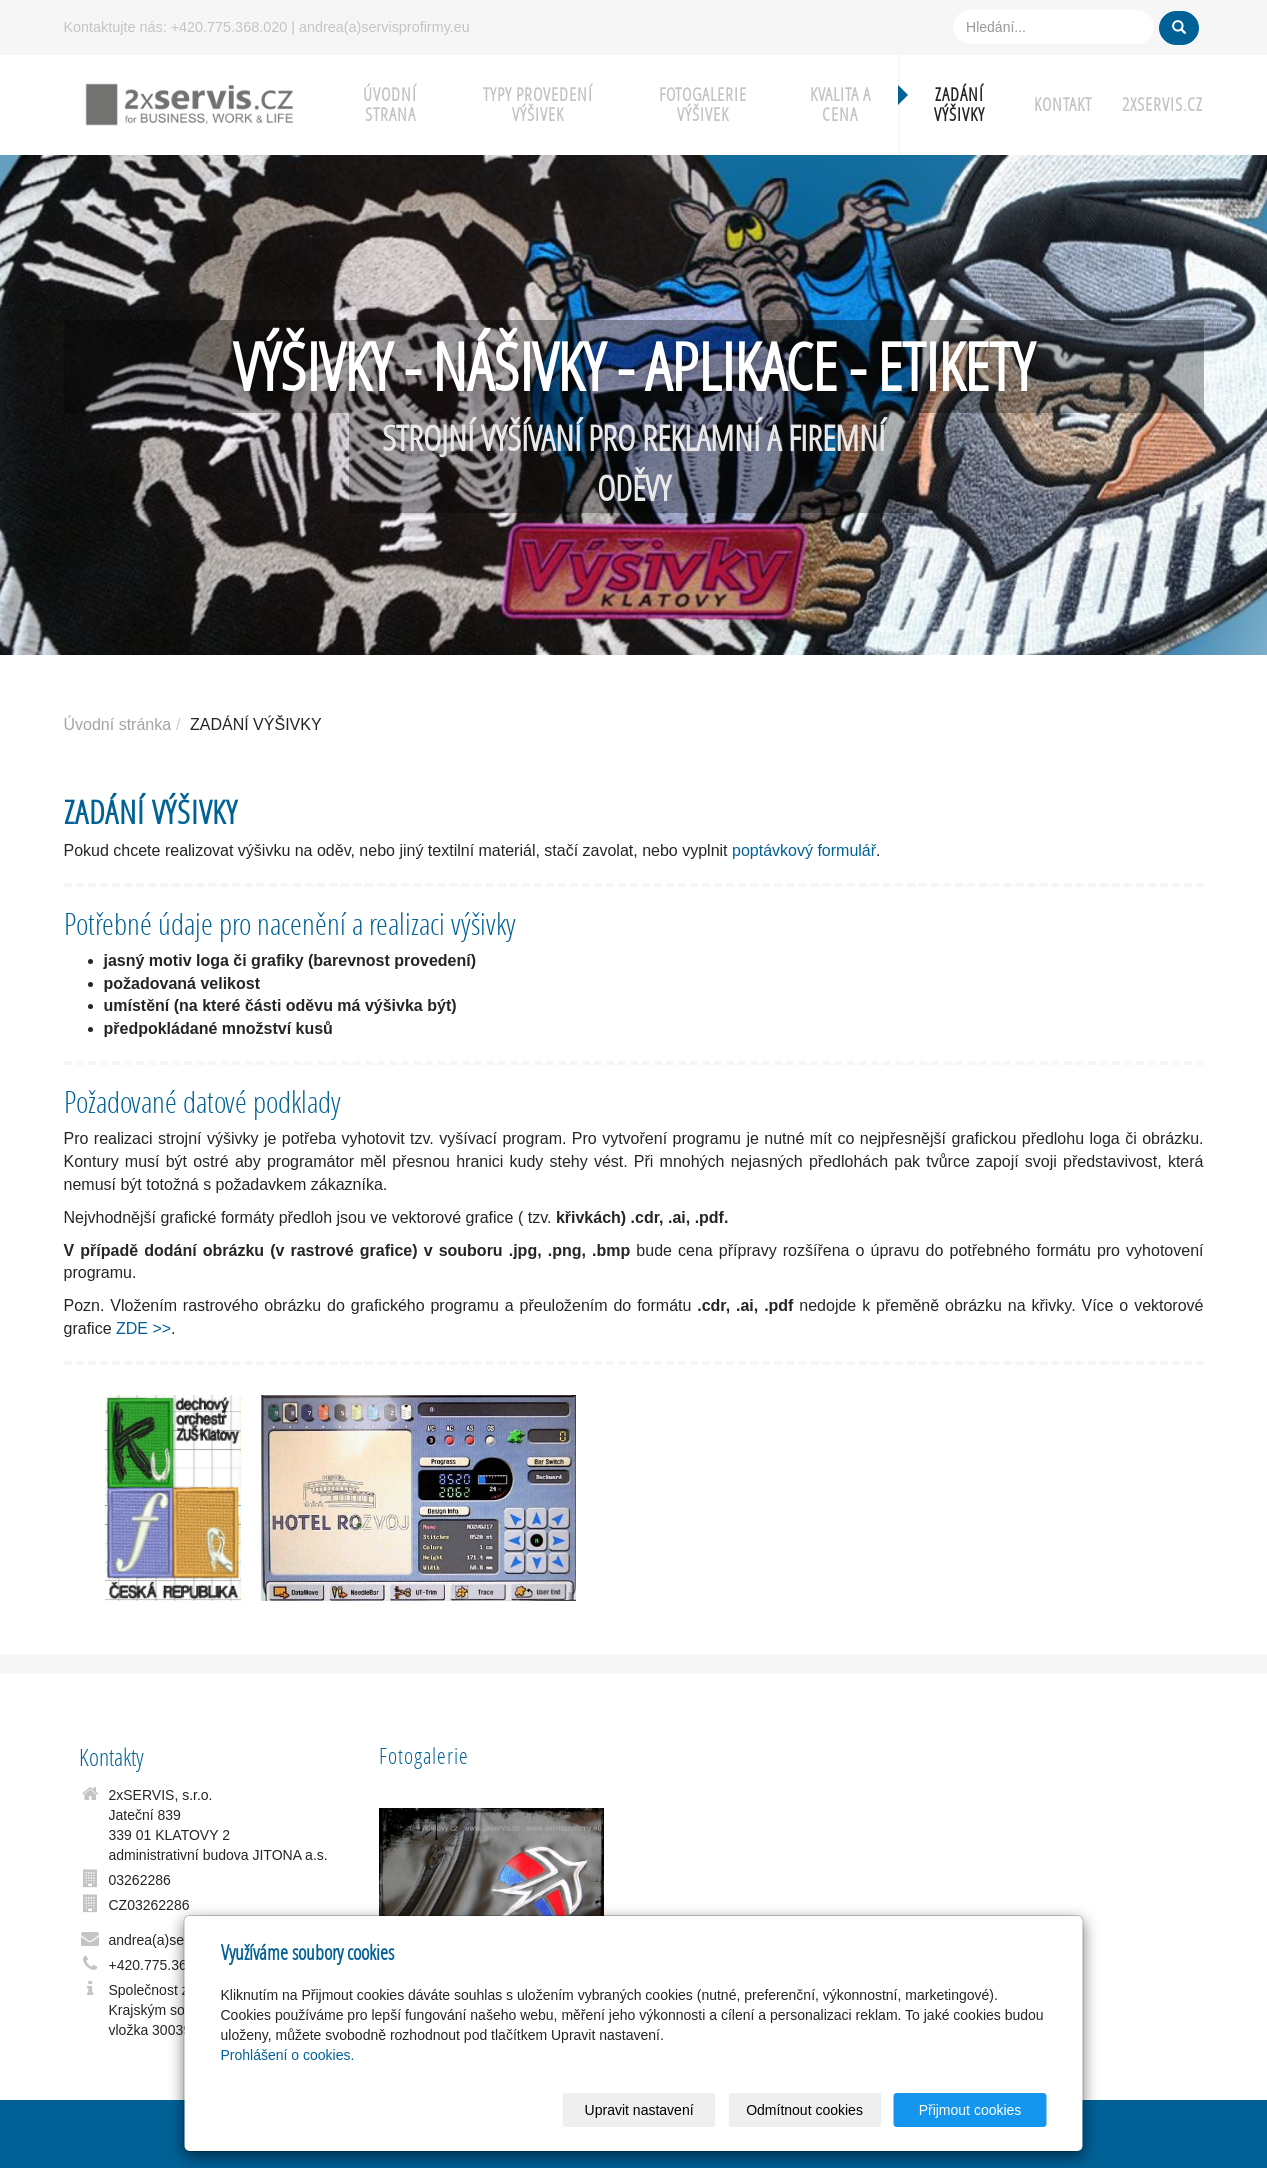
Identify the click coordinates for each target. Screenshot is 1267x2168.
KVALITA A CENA (840, 104)
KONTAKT (1063, 104)
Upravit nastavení (639, 2110)
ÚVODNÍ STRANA (390, 104)
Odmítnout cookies (804, 2110)
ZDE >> (143, 1328)
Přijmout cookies (970, 2110)
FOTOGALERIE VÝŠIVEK (703, 104)
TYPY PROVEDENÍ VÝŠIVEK (538, 104)
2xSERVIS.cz (1162, 104)
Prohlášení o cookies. (288, 2055)
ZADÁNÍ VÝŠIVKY (959, 104)
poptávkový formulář (804, 850)
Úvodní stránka (118, 724)
